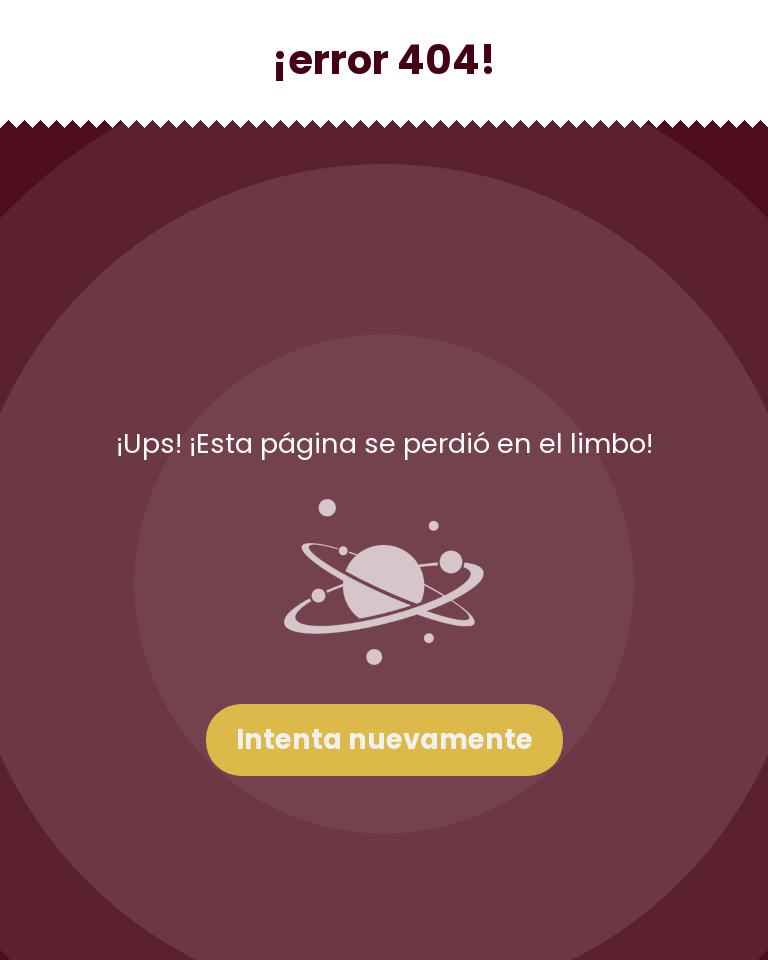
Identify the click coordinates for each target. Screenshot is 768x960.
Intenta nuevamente (384, 739)
